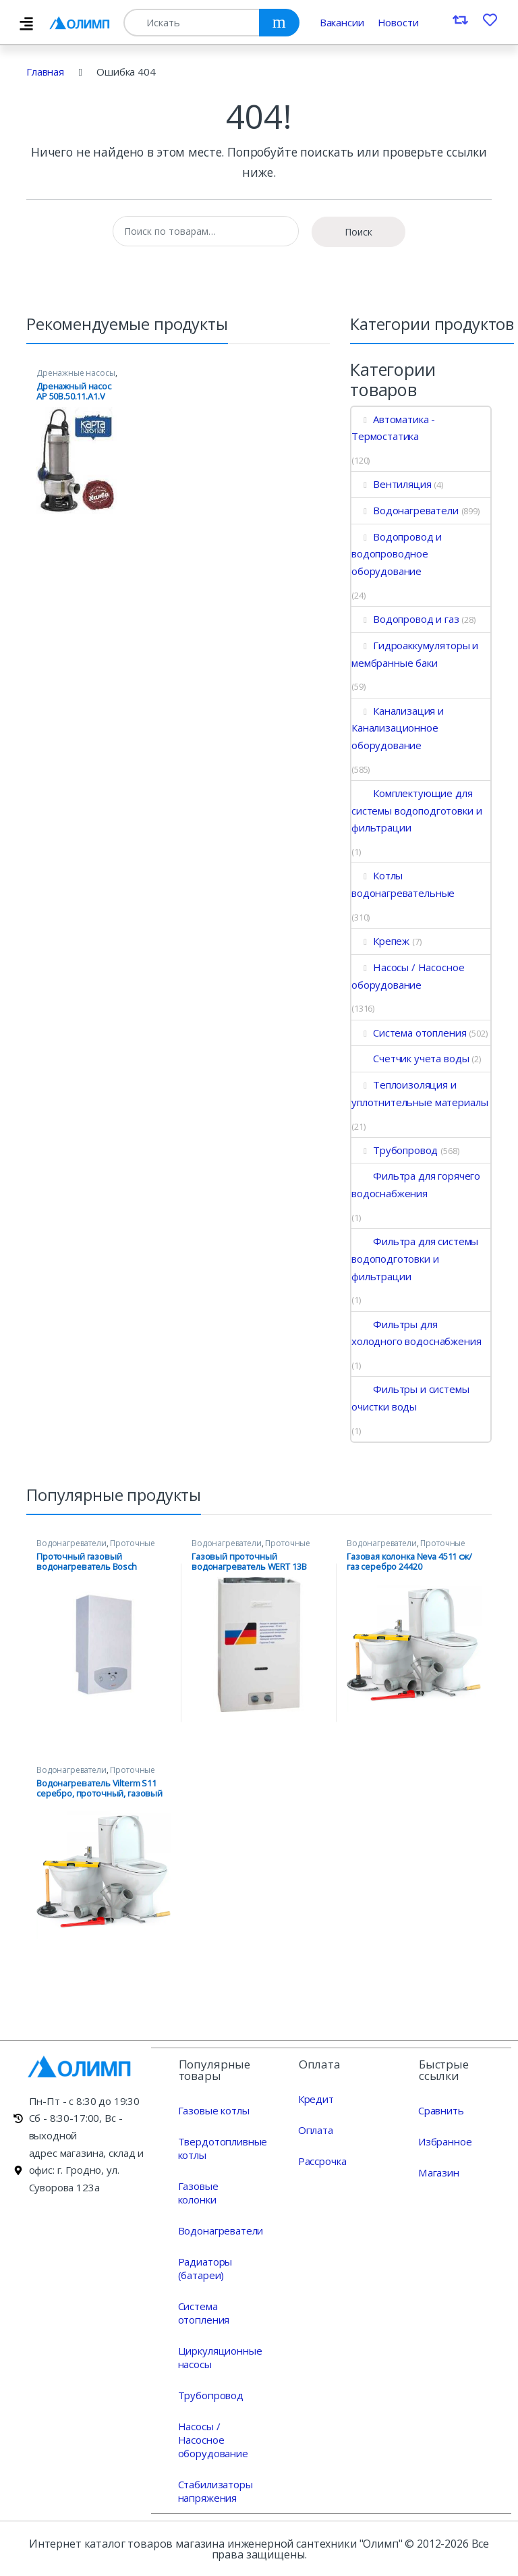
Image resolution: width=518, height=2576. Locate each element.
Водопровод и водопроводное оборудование (396, 554)
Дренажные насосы (75, 373)
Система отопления (408, 1032)
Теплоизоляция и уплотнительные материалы (419, 1093)
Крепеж (380, 941)
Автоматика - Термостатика (393, 427)
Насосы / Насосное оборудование (407, 975)
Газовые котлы (214, 2109)
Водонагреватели (405, 510)
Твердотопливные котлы (222, 2147)
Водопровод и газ (405, 619)
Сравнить (441, 2109)
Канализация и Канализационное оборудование (397, 728)
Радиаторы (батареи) (205, 2267)
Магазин (438, 2171)
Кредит (316, 2098)
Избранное (445, 2140)
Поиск (358, 231)
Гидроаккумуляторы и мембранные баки (414, 653)
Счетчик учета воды (410, 1058)
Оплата (315, 2129)
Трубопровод (394, 1150)
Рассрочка (322, 2160)
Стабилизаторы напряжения (215, 2490)
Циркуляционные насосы (220, 2356)
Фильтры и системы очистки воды (410, 1397)
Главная (45, 71)
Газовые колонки (198, 2191)
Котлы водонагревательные (403, 884)
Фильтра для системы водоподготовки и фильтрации (414, 1258)
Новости (398, 22)
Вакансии (342, 22)
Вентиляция (391, 484)
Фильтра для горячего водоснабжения (415, 1184)
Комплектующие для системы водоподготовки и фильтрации (416, 810)
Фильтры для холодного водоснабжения (416, 1332)
